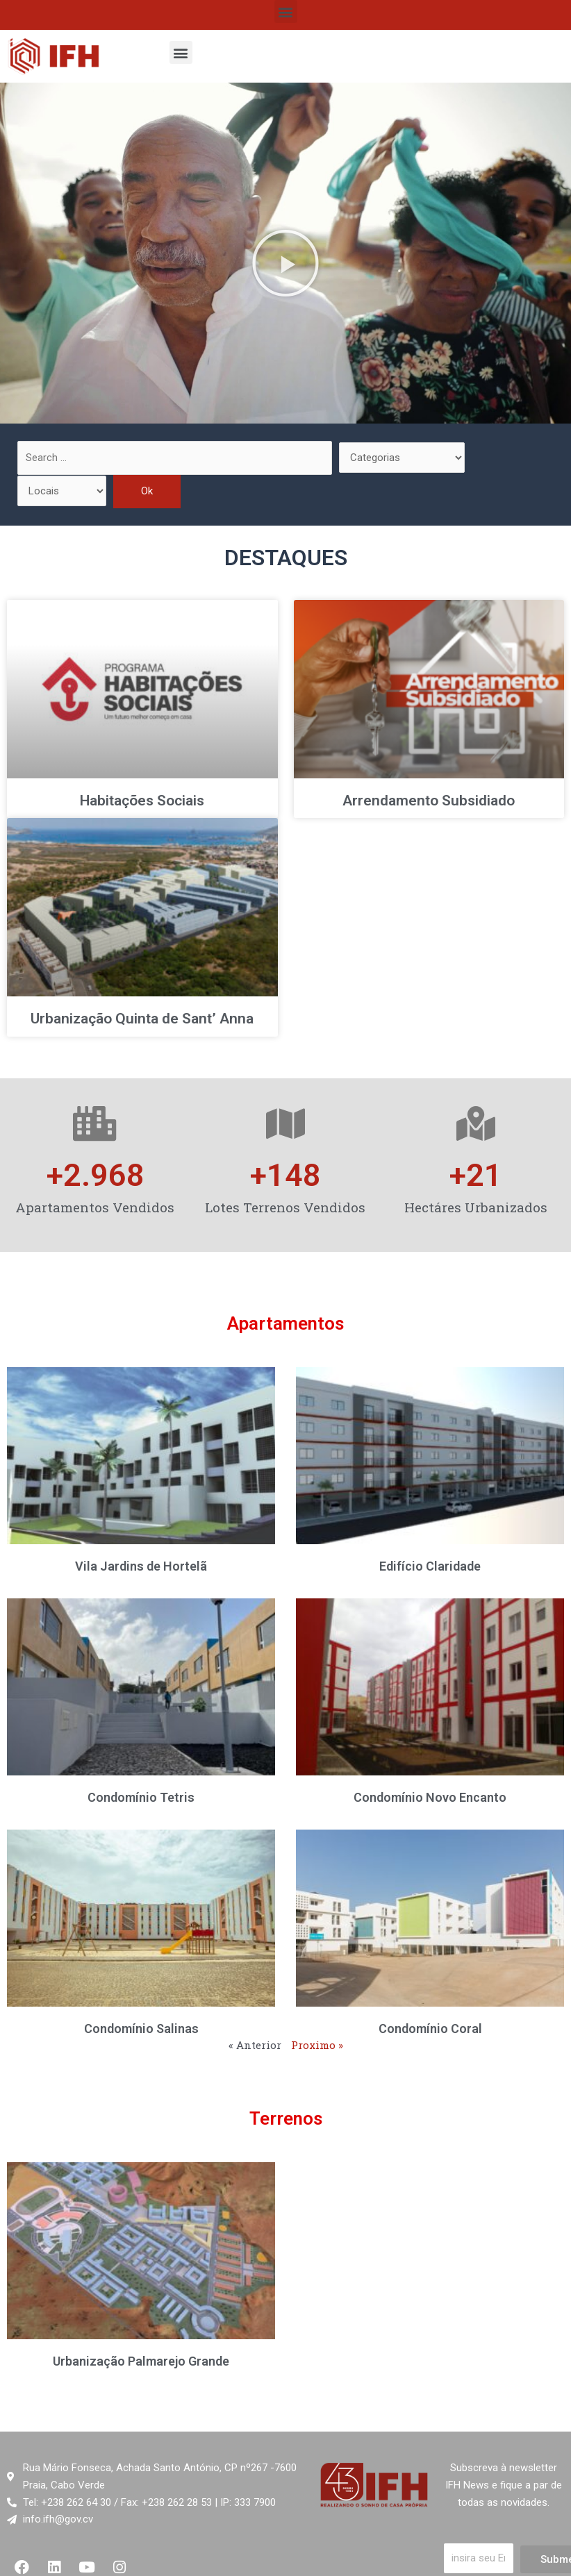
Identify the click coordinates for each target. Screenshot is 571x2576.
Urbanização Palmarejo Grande (141, 2361)
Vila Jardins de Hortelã (141, 1566)
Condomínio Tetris (141, 1797)
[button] (285, 11)
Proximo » (317, 2045)
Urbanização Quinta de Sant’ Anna (142, 1018)
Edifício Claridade (430, 1566)
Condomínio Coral (430, 2028)
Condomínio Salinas (141, 2028)
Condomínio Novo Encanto (430, 1797)
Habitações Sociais (142, 800)
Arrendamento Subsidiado (428, 800)
